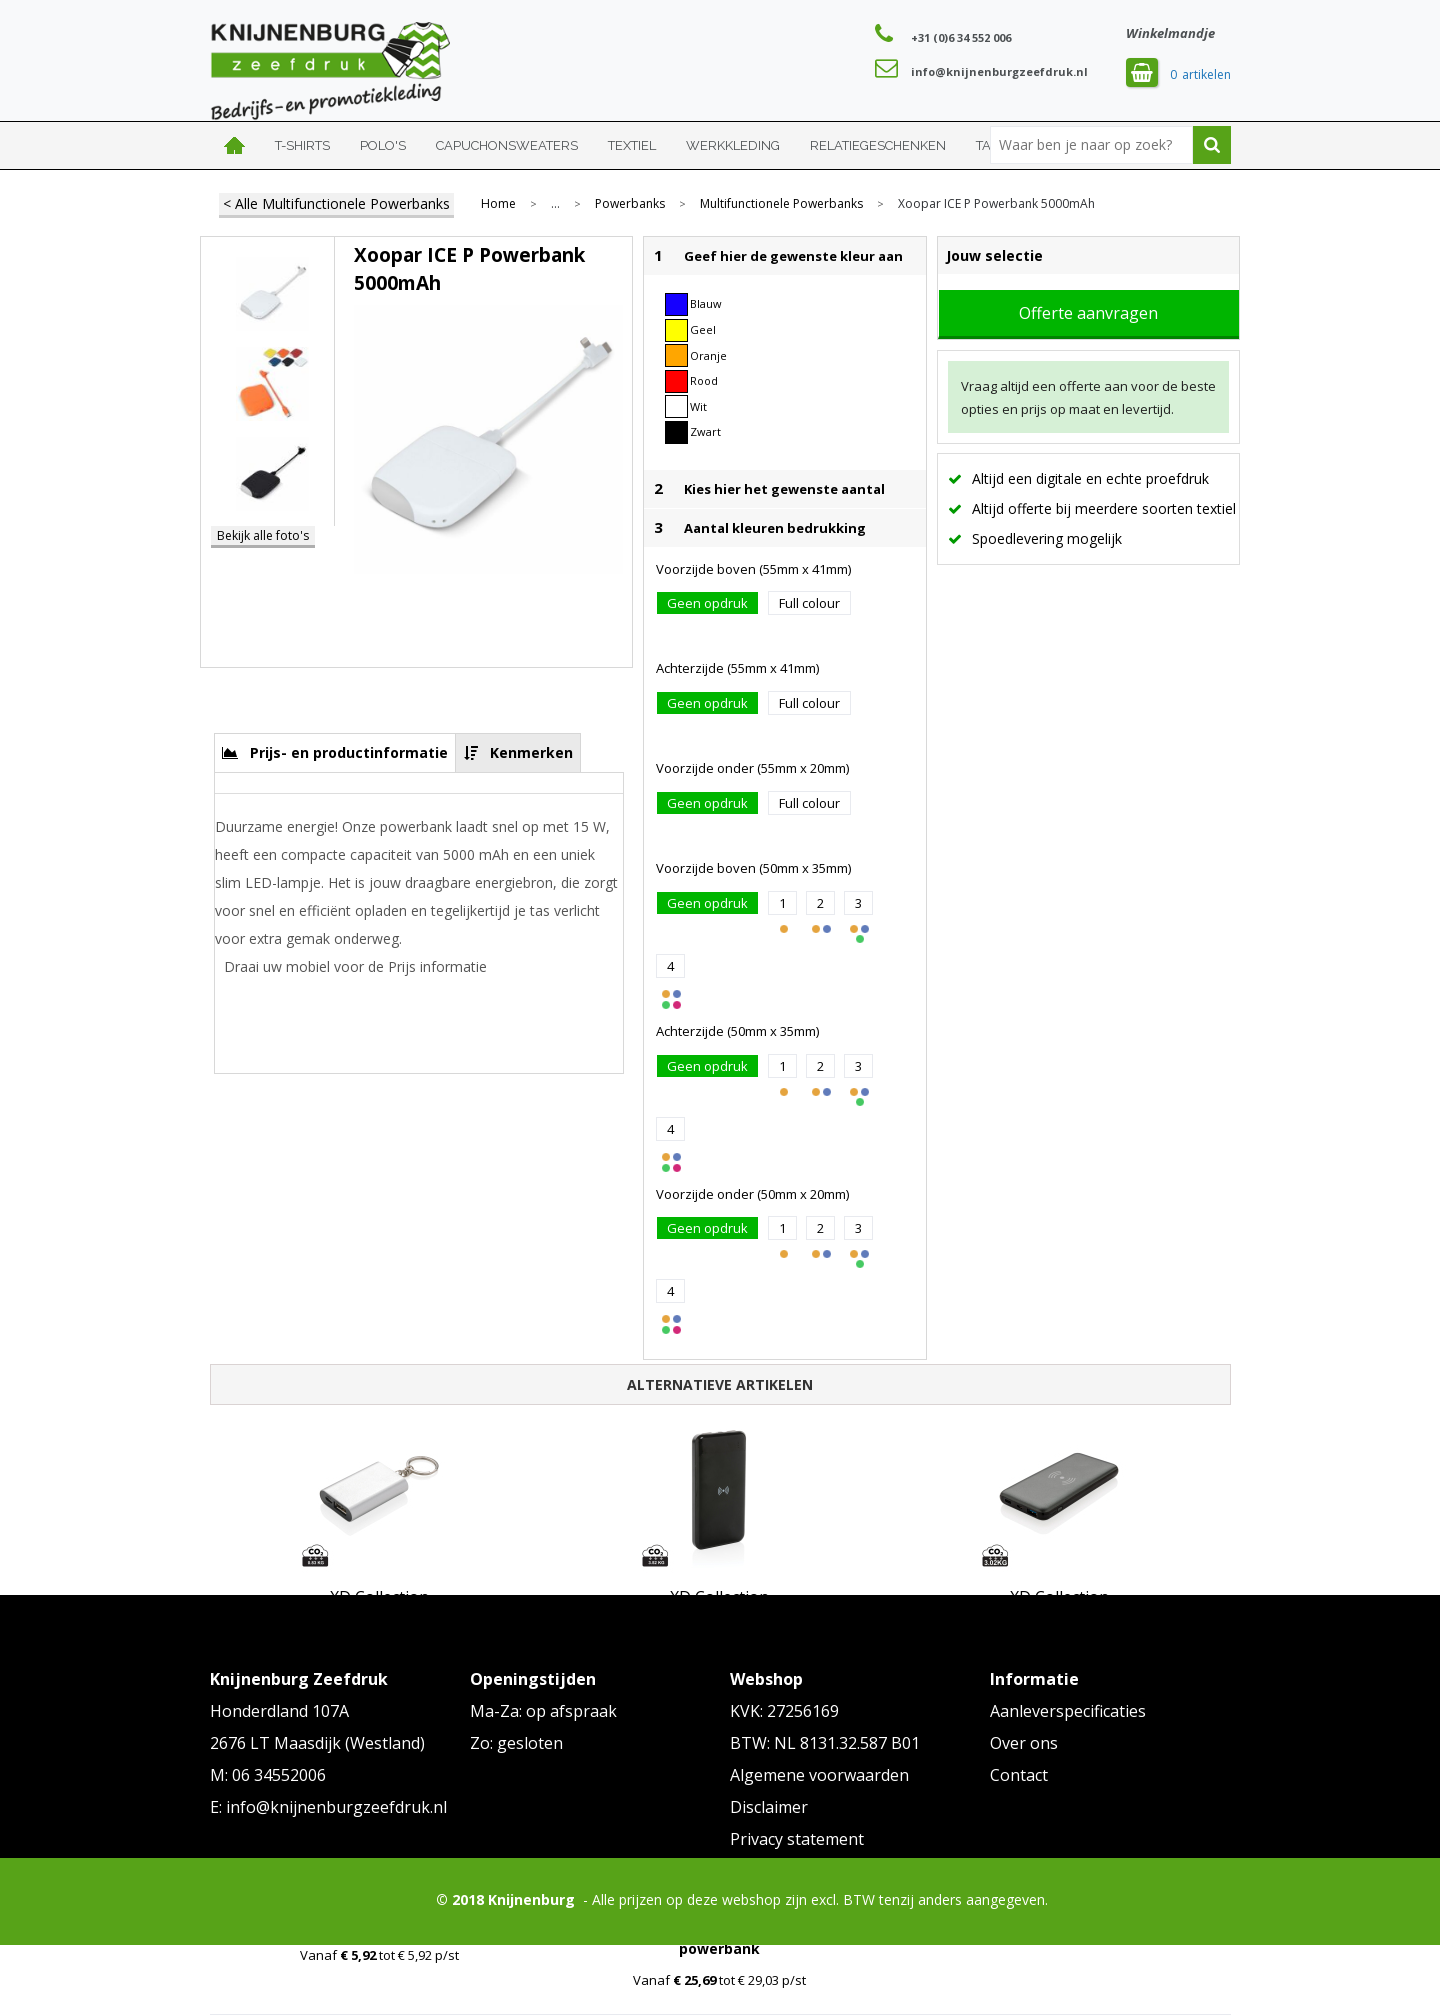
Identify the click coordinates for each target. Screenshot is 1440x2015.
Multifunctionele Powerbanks (781, 204)
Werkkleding (733, 145)
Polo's (383, 145)
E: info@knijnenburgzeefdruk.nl (328, 1807)
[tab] (335, 752)
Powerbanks (630, 204)
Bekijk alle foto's (263, 535)
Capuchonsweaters (507, 145)
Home (235, 145)
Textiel (632, 145)
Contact (1019, 1775)
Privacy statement (797, 1839)
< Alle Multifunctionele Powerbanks (336, 203)
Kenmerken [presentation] (531, 752)
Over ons (1024, 1743)
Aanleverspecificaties (1068, 1711)
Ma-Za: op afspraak (543, 1711)
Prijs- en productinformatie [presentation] (349, 752)
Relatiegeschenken (878, 145)
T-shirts (302, 145)
